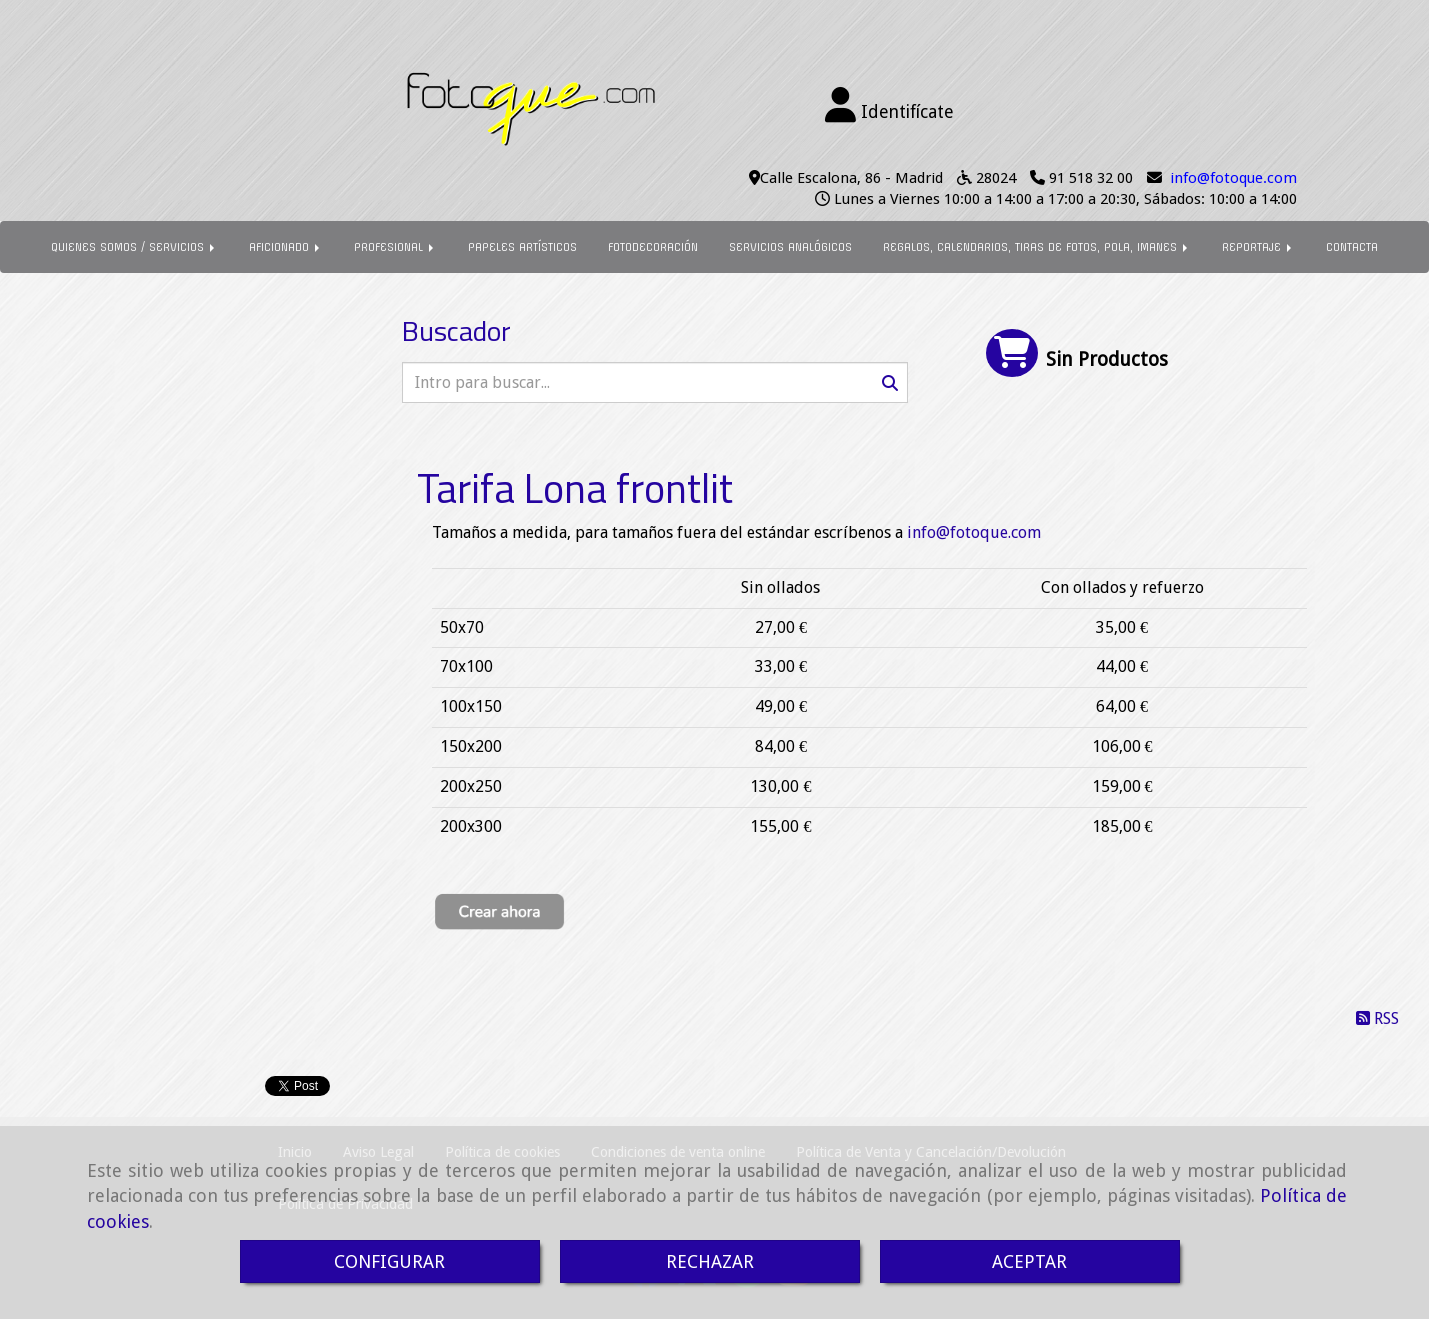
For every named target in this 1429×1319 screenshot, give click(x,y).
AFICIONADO (286, 247)
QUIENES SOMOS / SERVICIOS (134, 247)
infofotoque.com (1233, 178)
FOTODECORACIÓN (653, 247)
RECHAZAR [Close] (710, 1261)
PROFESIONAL (395, 247)
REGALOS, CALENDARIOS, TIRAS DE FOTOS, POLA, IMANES (1037, 247)
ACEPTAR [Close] (1029, 1261)
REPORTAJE (1258, 247)
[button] (890, 106)
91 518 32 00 (1091, 178)
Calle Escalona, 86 (820, 178)
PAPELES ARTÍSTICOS (522, 247)
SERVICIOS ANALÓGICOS (790, 247)
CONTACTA (1352, 247)
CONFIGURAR (389, 1261)
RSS (1377, 1018)
